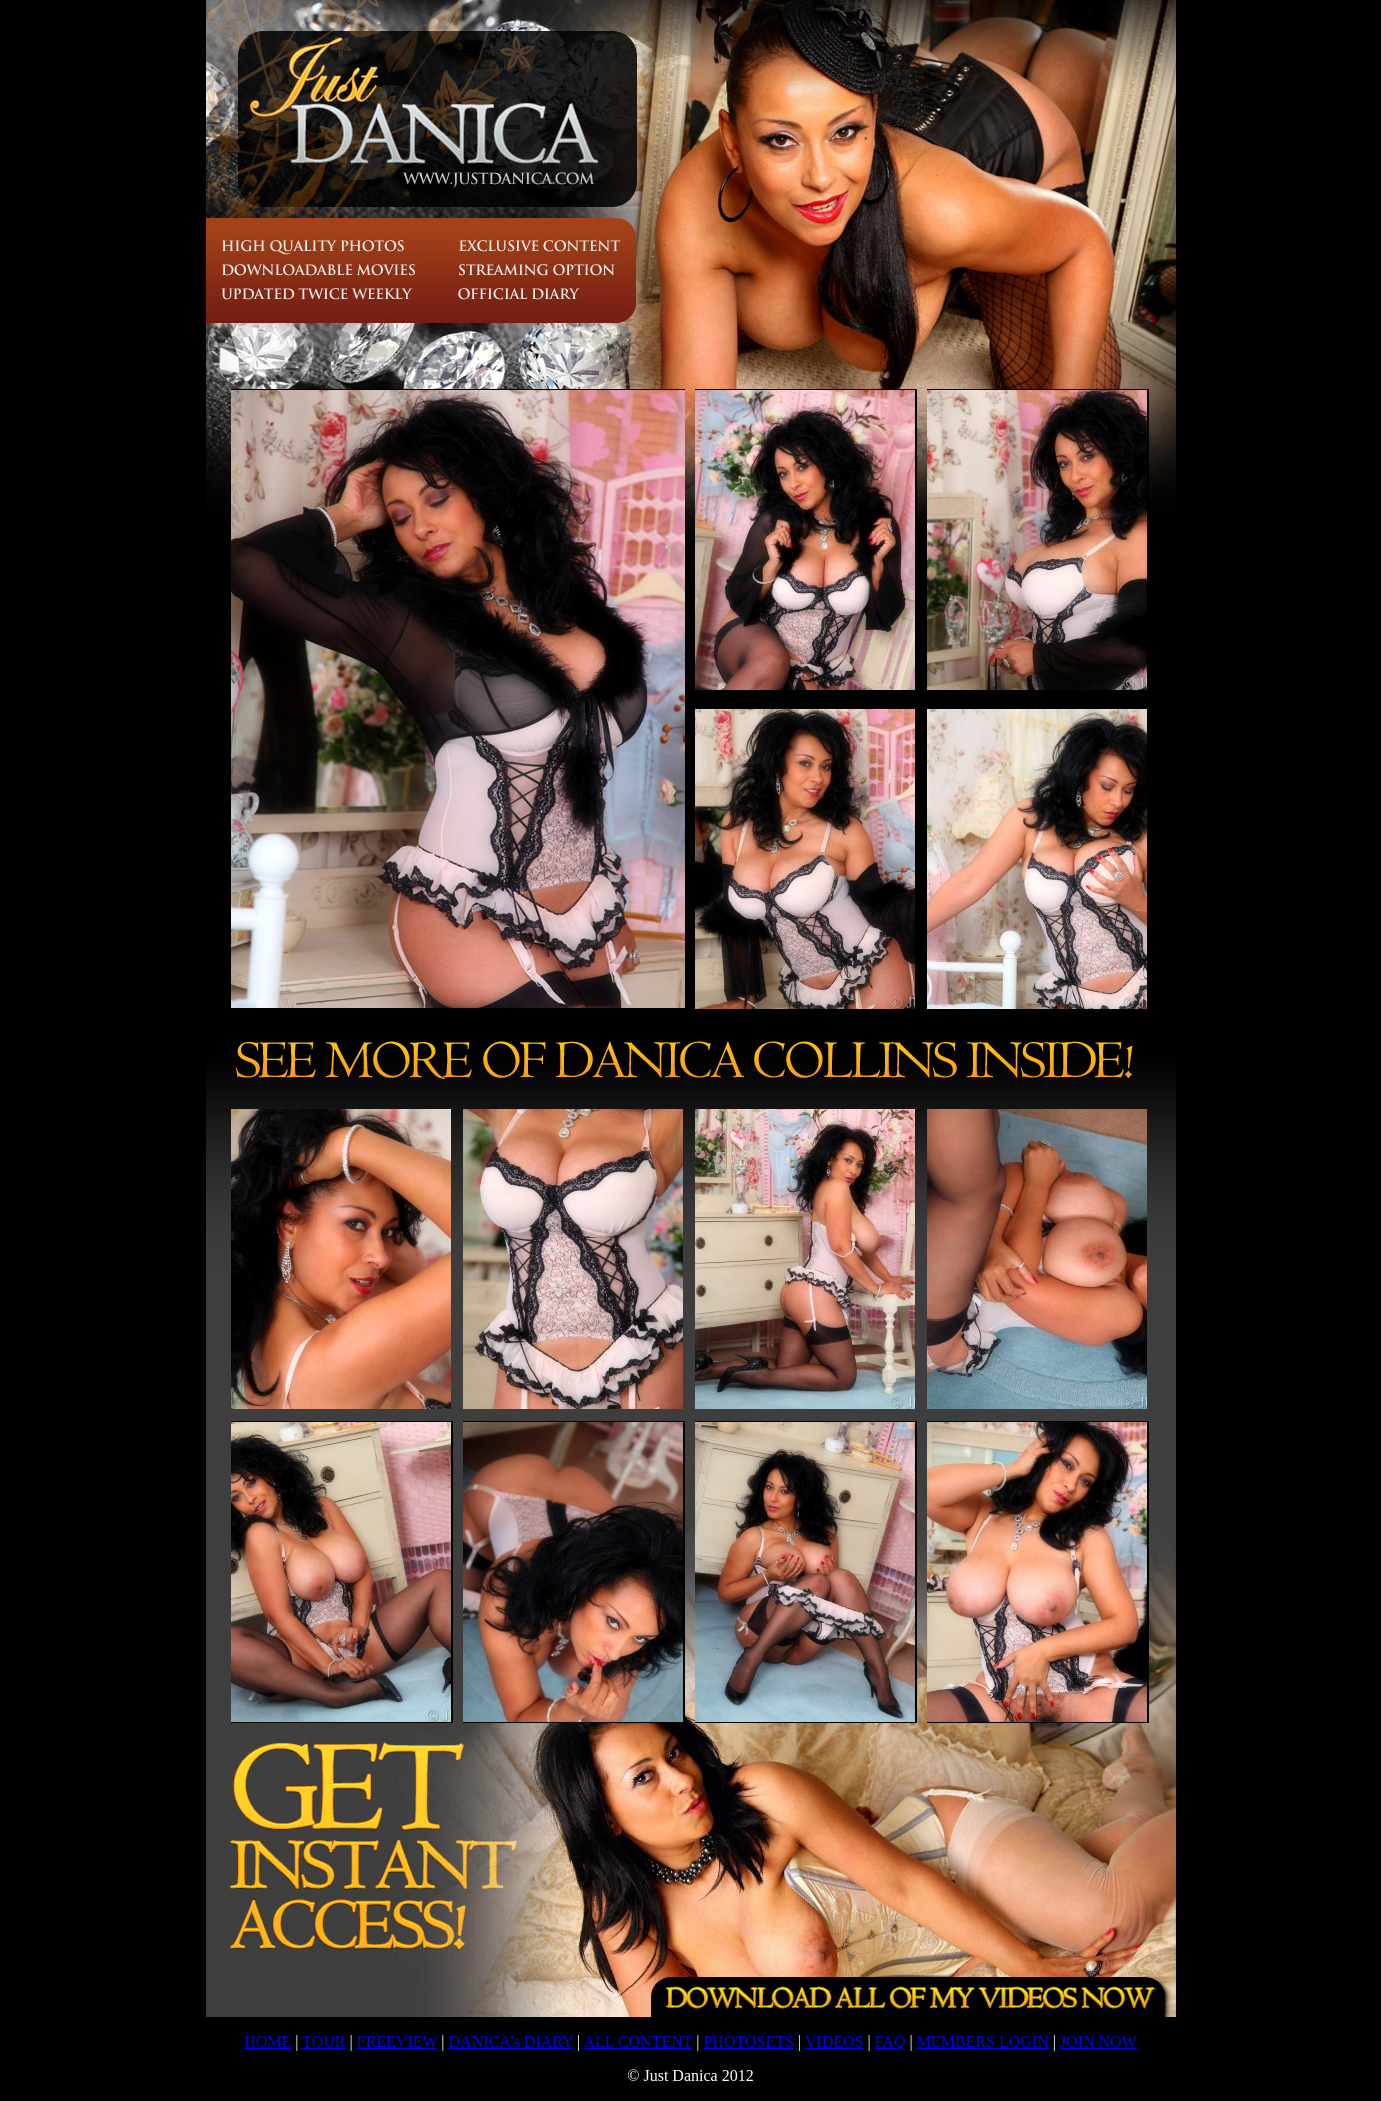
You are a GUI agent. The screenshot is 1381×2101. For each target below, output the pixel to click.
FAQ (890, 2041)
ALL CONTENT (637, 2041)
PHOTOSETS (748, 2041)
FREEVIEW (397, 2041)
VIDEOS (834, 2041)
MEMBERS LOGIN (983, 2041)
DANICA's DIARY (511, 2041)
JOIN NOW (1098, 2041)
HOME (267, 2041)
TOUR (323, 2041)
